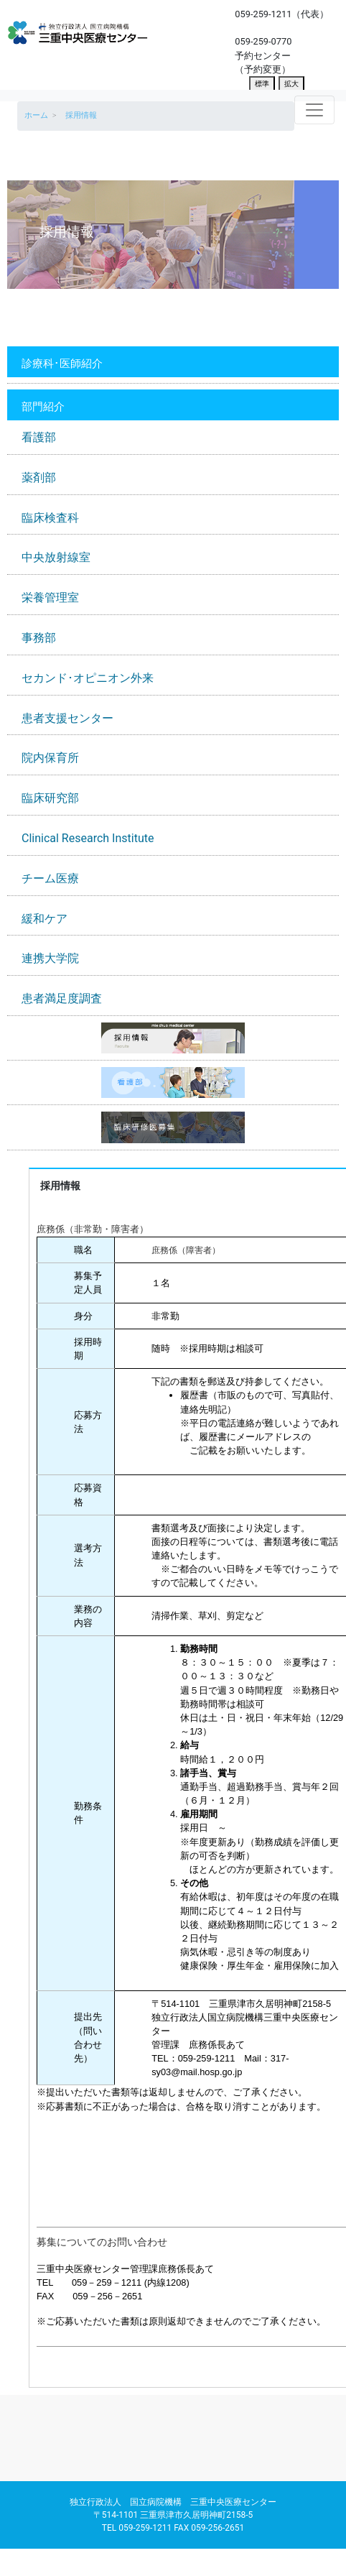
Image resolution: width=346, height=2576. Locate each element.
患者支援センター (67, 718)
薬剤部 (39, 477)
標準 (262, 83)
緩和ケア (44, 918)
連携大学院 (50, 958)
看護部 (39, 437)
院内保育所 (50, 758)
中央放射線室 (56, 557)
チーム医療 (50, 878)
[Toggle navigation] (314, 110)
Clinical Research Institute (88, 838)
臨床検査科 (50, 518)
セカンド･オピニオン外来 (88, 678)
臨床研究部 (50, 798)
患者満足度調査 (62, 998)
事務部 (39, 638)
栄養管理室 (50, 597)
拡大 (291, 83)
